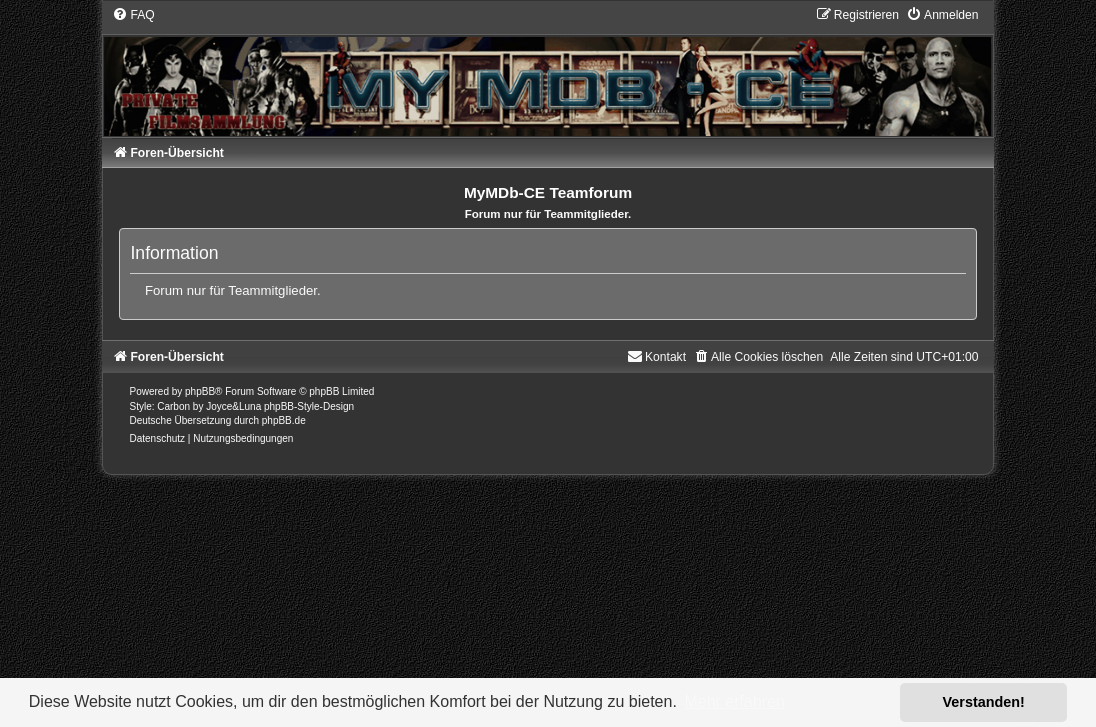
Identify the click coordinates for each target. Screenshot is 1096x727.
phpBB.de (284, 420)
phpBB (200, 391)
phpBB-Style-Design (309, 406)
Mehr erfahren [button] (734, 701)
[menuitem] (133, 15)
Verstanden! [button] (984, 702)
